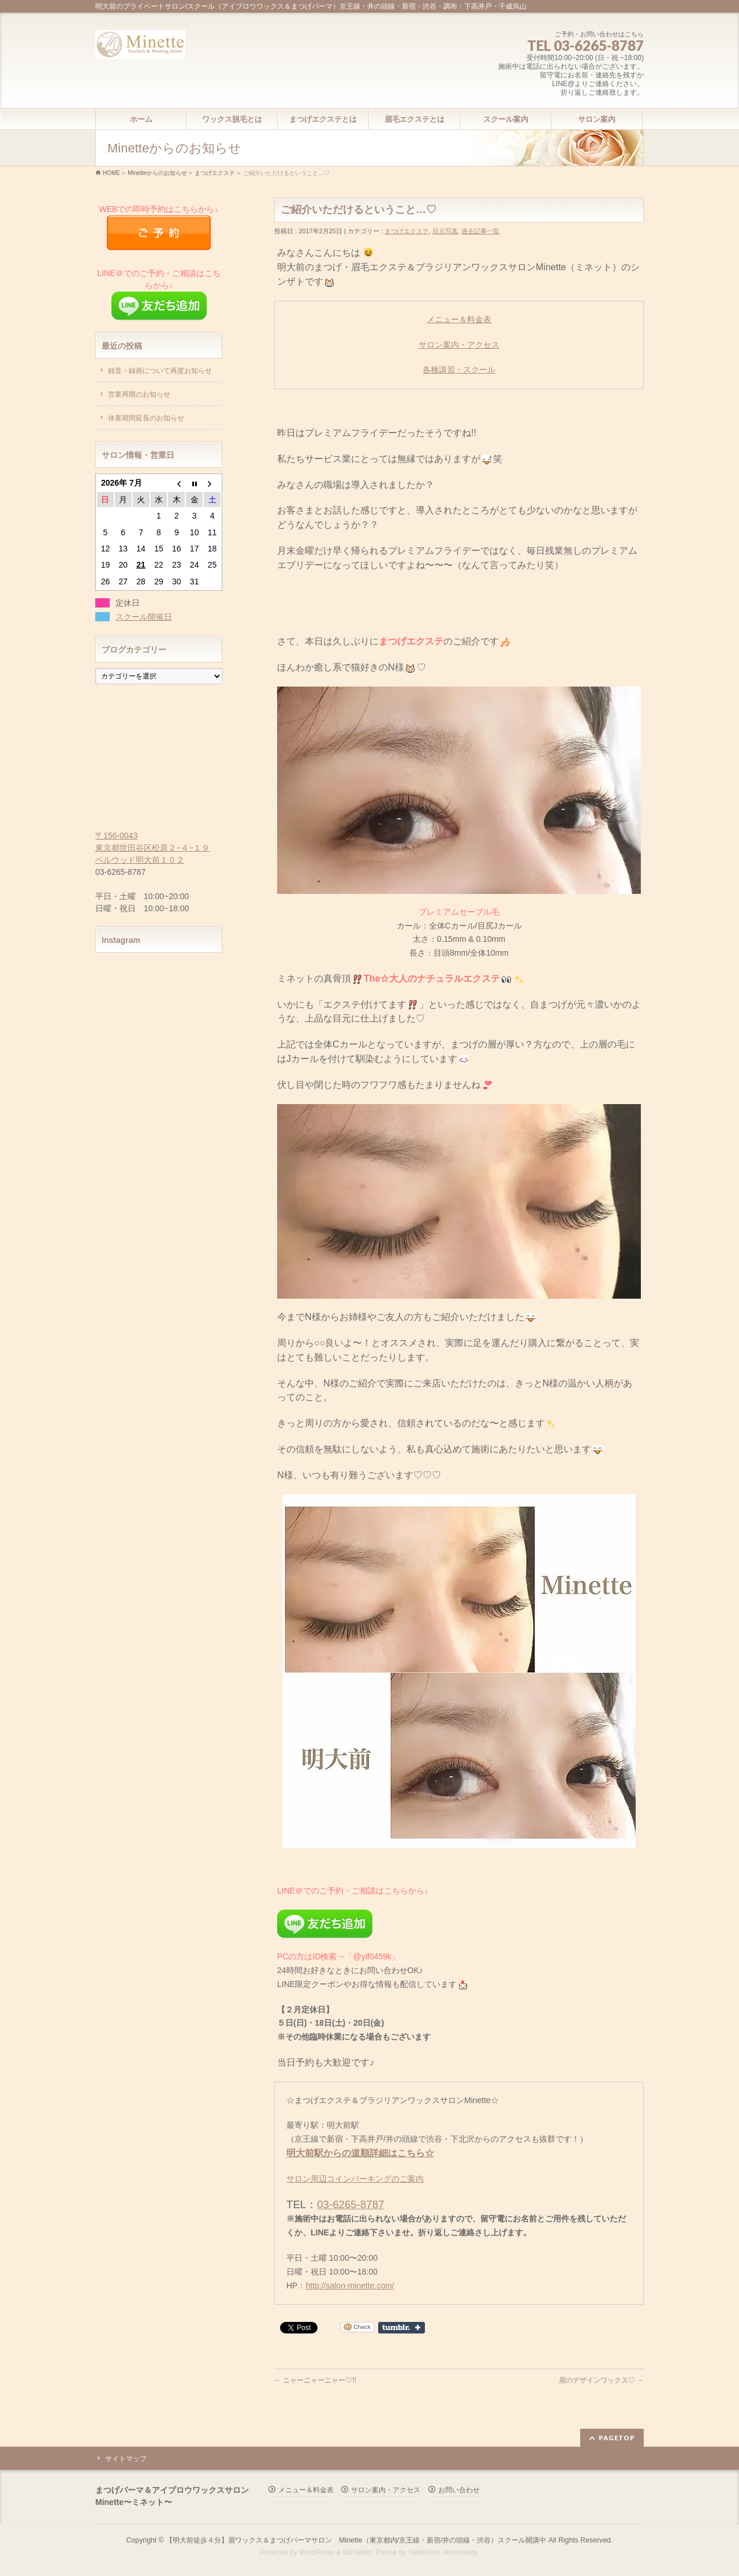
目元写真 (445, 231)
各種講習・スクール (459, 369)
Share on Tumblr (401, 2327)
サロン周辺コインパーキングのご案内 (355, 2178)
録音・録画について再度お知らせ (160, 371)
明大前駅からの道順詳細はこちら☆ (360, 2153)
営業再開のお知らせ (139, 394)
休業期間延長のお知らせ (146, 418)
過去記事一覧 (480, 231)
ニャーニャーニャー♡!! (315, 2380)
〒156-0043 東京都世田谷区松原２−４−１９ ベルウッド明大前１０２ (152, 847)
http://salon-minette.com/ (349, 2285)
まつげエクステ (215, 173)
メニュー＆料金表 (459, 319)
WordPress (316, 2552)
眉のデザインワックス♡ (601, 2380)
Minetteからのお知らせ (157, 173)
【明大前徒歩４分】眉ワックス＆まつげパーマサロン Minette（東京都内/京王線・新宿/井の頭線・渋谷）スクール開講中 (356, 2540)
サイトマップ (126, 2459)
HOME (111, 173)
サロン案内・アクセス (459, 344)
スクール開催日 (143, 616)
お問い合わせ (459, 2490)
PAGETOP (617, 2437)
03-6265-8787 (350, 2204)
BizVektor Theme (370, 2552)
